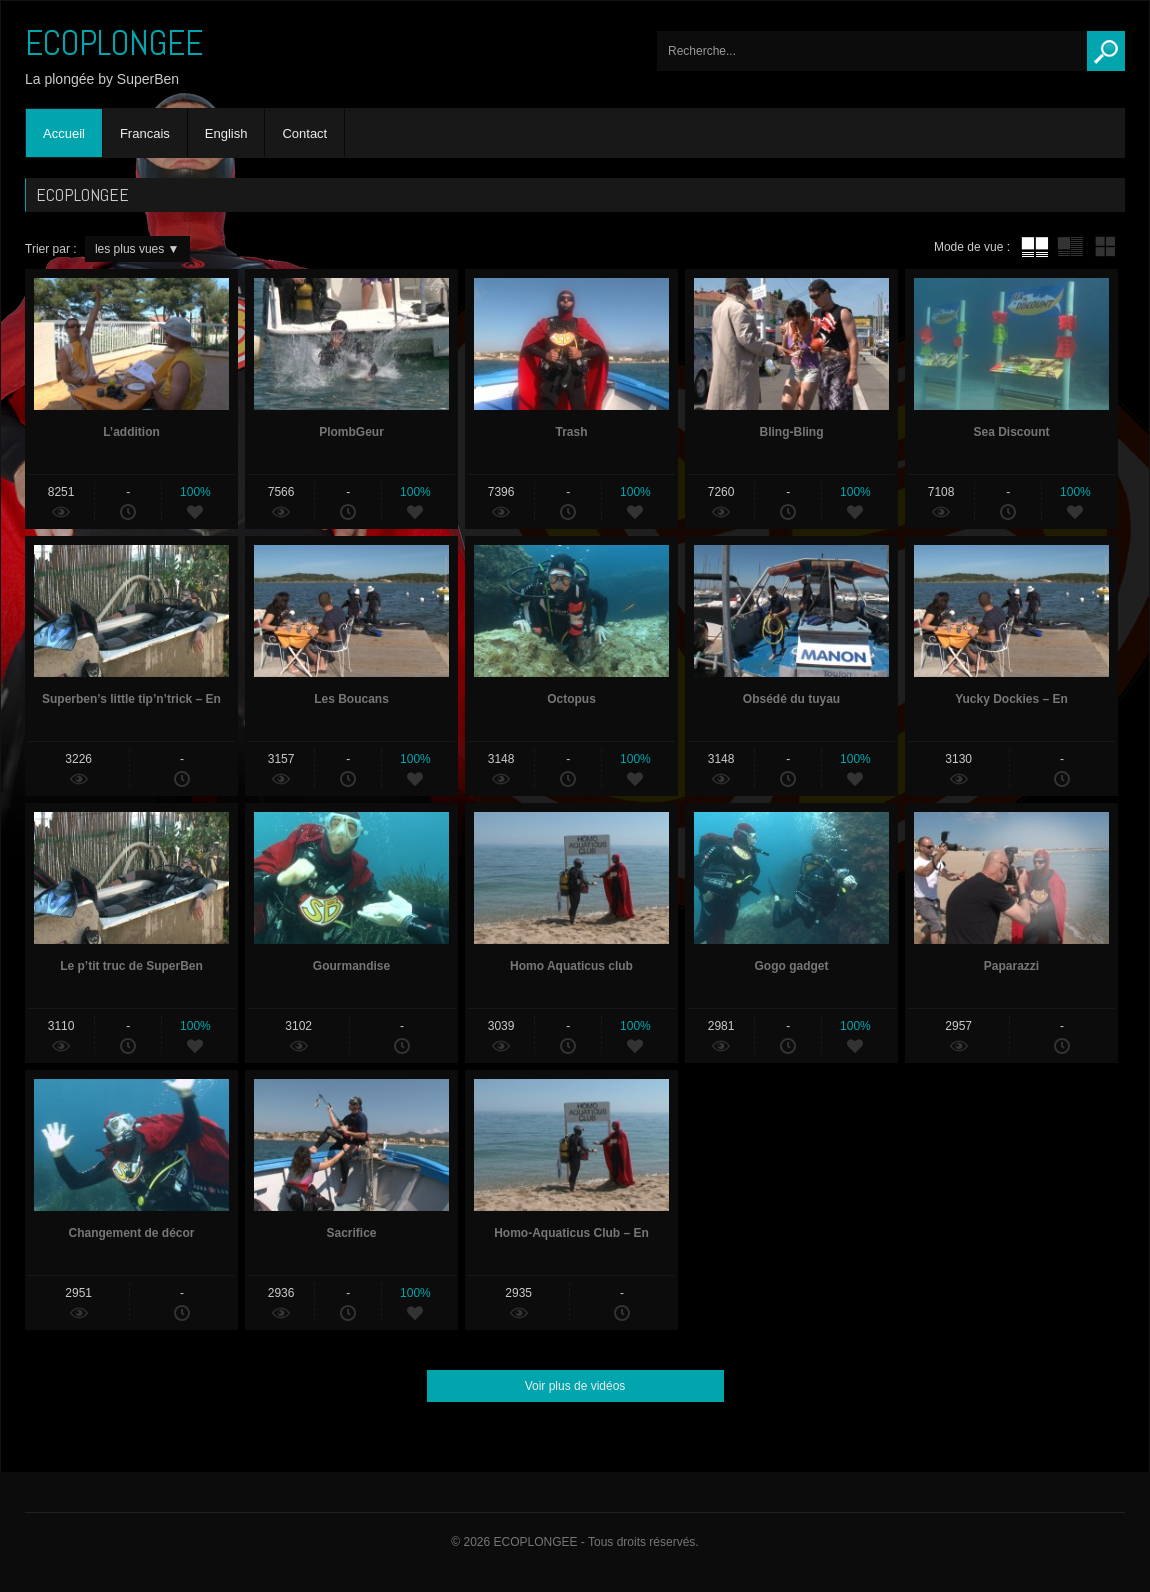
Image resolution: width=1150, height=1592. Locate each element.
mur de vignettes (1105, 247)
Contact (304, 133)
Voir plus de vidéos (575, 1386)
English (226, 133)
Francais (145, 133)
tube (1035, 247)
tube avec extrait (1070, 247)
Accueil (64, 133)
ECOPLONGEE (114, 43)
